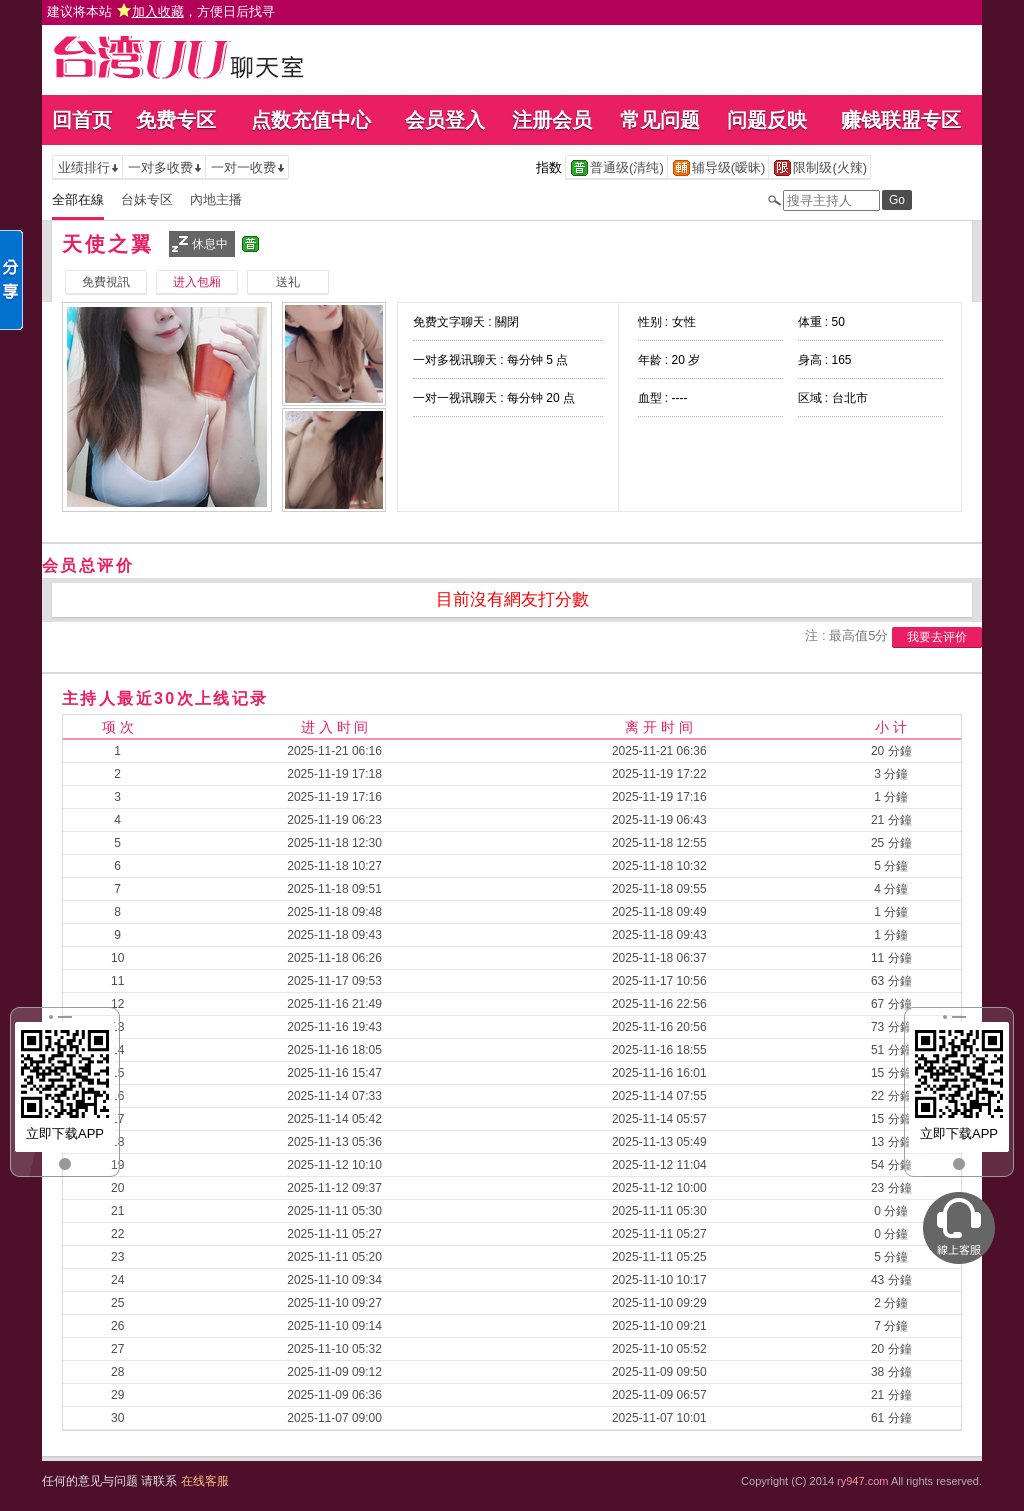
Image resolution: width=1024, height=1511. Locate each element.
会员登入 (445, 120)
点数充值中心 (311, 120)
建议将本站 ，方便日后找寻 (161, 11)
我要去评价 (937, 637)
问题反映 (767, 120)
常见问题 (660, 120)
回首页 (82, 120)
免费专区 (176, 120)
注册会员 (552, 120)
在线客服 (205, 1481)
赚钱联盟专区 (901, 120)
